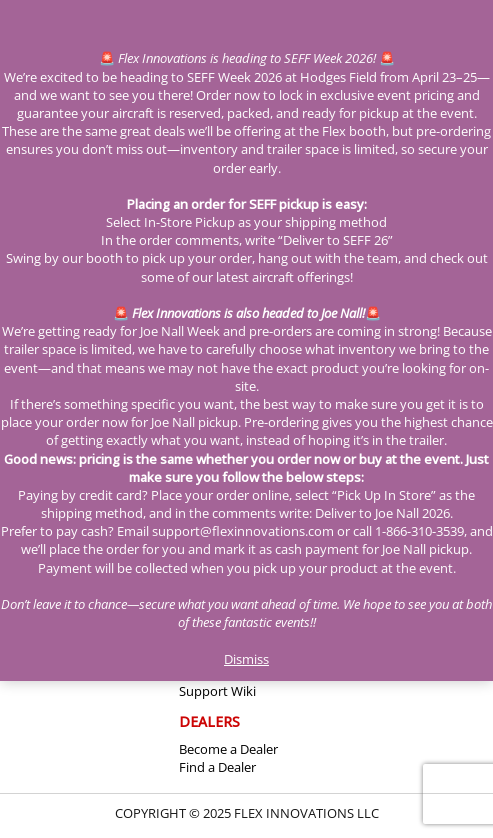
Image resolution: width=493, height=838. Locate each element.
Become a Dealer (228, 749)
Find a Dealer (217, 767)
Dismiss (246, 659)
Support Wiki (217, 691)
